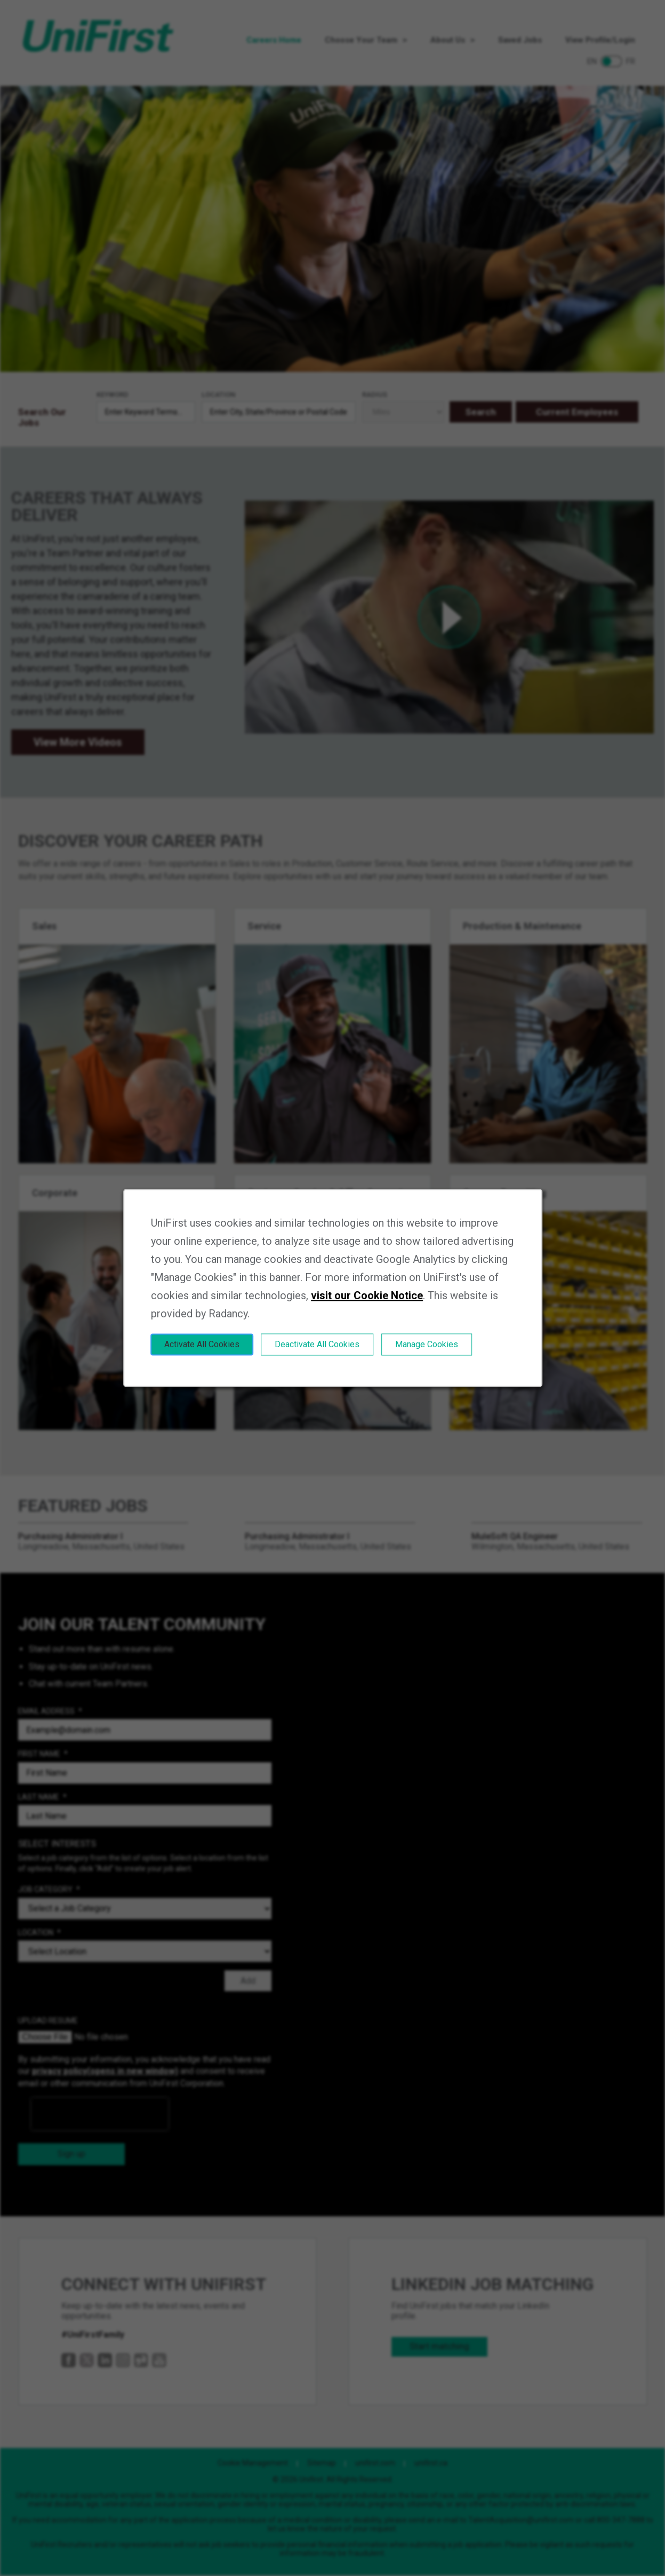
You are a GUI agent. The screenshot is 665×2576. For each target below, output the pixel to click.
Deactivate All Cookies (317, 1344)
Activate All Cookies (201, 1344)
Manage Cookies (426, 1344)
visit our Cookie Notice (367, 1295)
